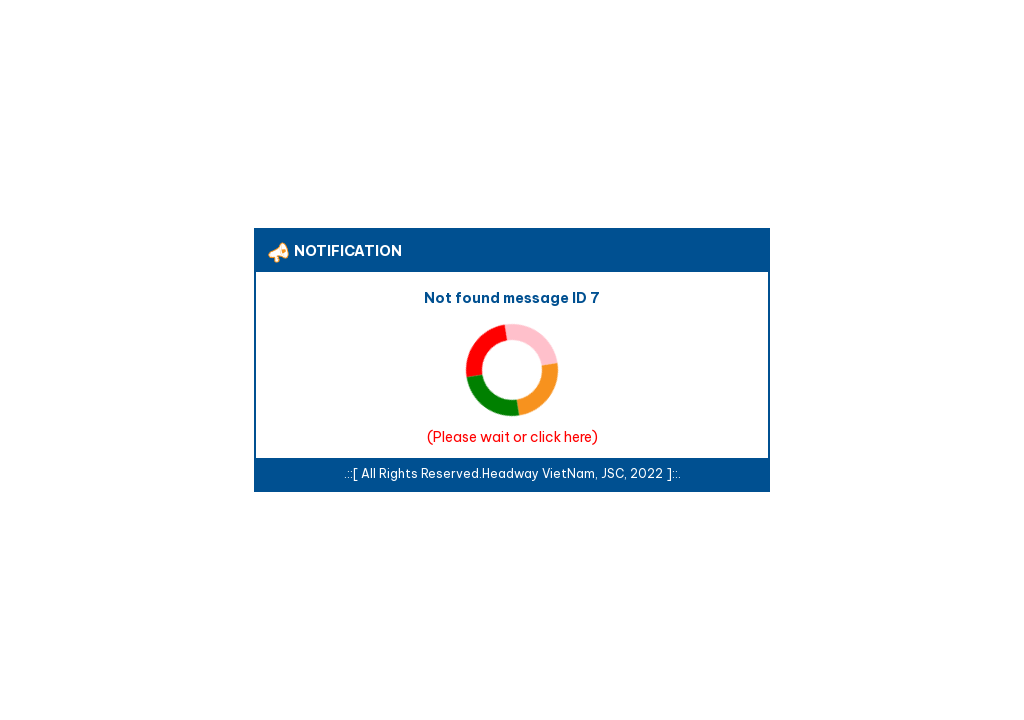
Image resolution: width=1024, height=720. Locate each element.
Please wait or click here (512, 437)
